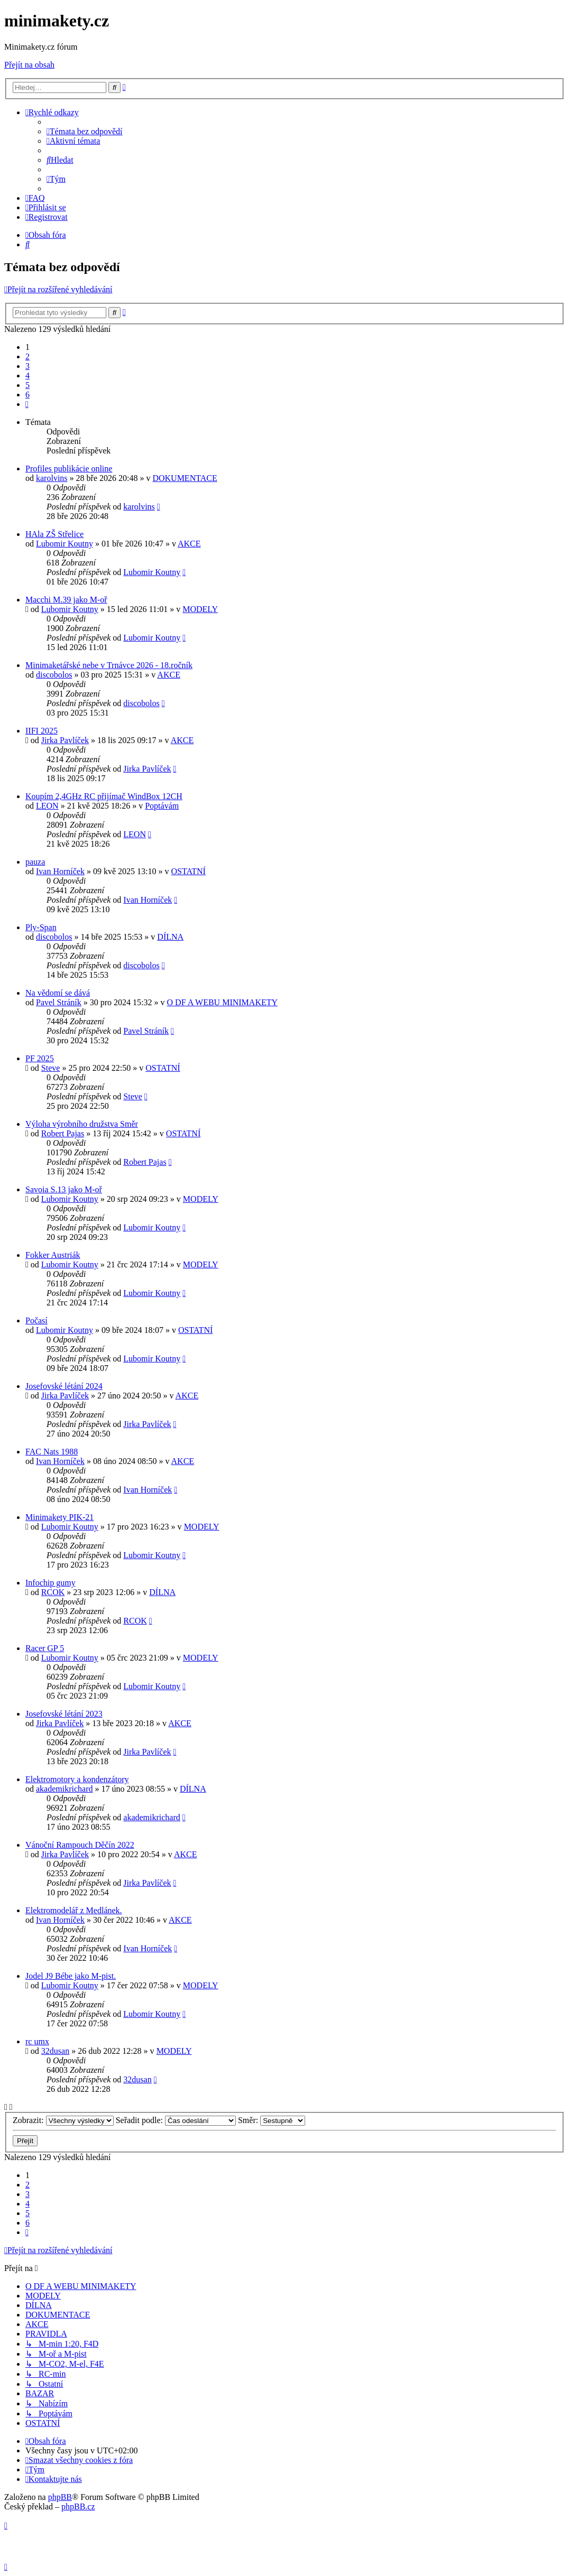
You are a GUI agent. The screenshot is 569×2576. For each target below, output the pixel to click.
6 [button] (27, 394)
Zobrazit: (63, 2120)
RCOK (53, 1592)
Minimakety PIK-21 (59, 1517)
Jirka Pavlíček (65, 740)
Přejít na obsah (29, 64)
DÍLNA (170, 936)
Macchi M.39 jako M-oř (66, 599)
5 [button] (27, 385)
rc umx (37, 2041)
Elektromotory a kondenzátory (77, 1779)
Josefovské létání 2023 (64, 1713)
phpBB (60, 2496)
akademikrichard (64, 1788)
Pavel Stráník (58, 1002)
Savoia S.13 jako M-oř (63, 1189)
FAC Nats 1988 (51, 1451)
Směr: (271, 2120)
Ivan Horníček (60, 871)
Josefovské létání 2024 (64, 1386)
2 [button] (27, 356)
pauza (35, 861)
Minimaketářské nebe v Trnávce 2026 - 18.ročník (108, 665)
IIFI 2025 (41, 730)
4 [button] (27, 375)
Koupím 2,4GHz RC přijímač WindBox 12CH (103, 796)
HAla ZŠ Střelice (54, 534)
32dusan (55, 2050)
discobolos (54, 674)
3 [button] (27, 366)
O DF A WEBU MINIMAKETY (222, 1002)
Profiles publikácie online (68, 468)
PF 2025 (39, 1058)
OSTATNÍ (188, 871)
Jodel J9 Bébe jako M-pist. (70, 1975)
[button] (27, 404)
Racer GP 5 (44, 1648)
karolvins (52, 478)
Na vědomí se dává (57, 992)
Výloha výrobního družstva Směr (81, 1123)
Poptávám (162, 805)
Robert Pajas (62, 1133)
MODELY (200, 609)
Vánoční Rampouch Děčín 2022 (79, 1844)
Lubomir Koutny (64, 543)
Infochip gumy (50, 1582)
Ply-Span (41, 927)
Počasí (36, 1320)
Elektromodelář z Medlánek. (73, 1910)
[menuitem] (85, 131)
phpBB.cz (78, 2506)
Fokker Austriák (52, 1254)
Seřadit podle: (176, 2120)
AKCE (189, 543)
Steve (50, 1067)
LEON (47, 805)
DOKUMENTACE (184, 478)
